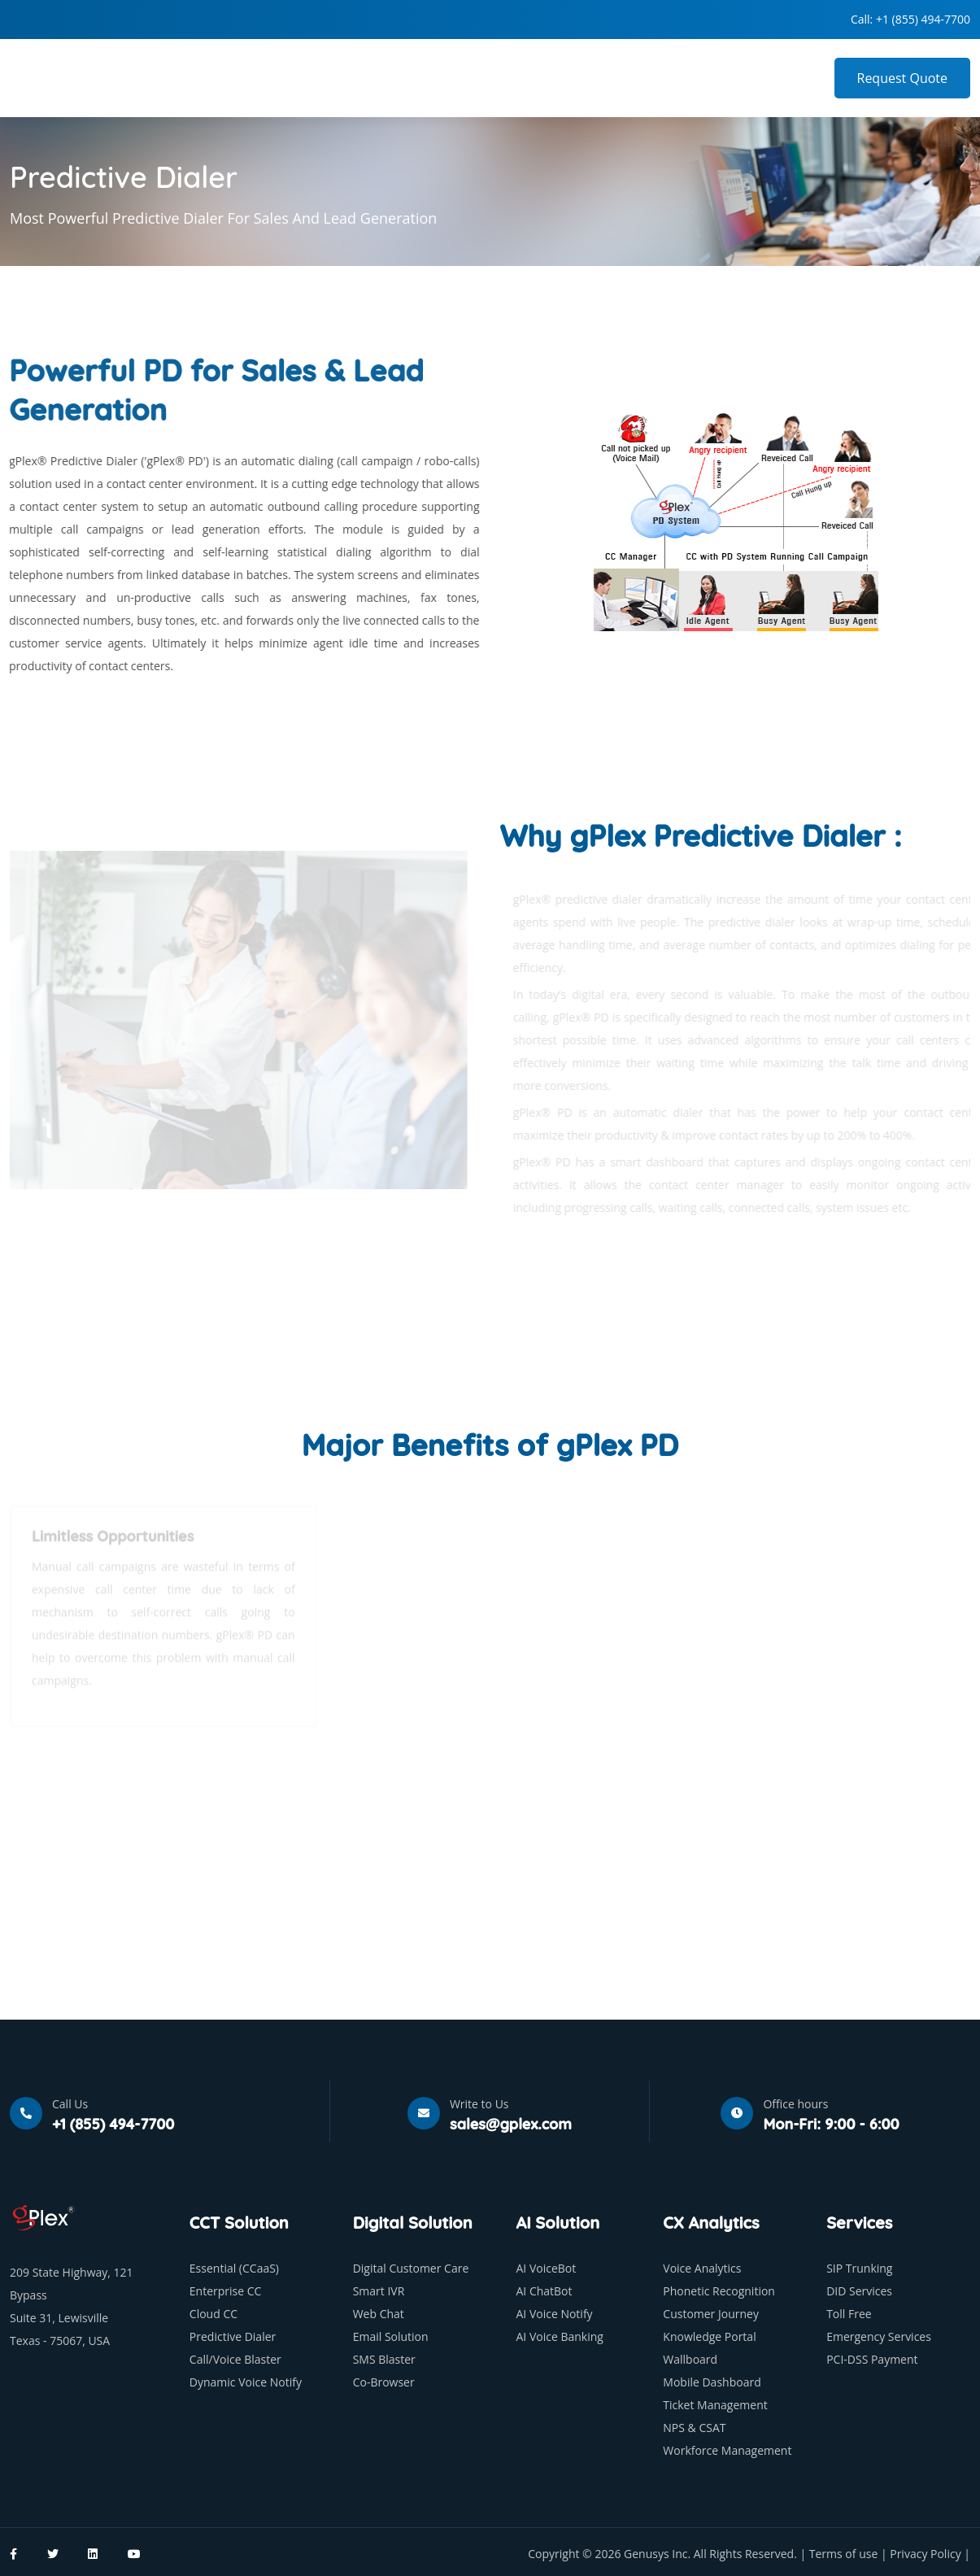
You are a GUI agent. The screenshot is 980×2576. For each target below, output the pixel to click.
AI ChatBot (544, 2291)
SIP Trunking (859, 2268)
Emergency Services (878, 2336)
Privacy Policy (927, 2553)
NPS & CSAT (694, 2427)
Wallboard (690, 2359)
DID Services (859, 2291)
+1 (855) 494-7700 (923, 19)
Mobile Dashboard (711, 2382)
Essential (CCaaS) (234, 2268)
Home (396, 78)
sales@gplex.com (511, 2124)
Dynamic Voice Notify (245, 2382)
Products (556, 78)
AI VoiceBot (546, 2268)
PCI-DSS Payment (871, 2359)
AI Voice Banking (559, 2336)
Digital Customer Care (411, 2268)
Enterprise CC (225, 2291)
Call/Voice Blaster (235, 2359)
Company (470, 78)
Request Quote (902, 78)
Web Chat (378, 2313)
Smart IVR (379, 2291)
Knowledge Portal (709, 2336)
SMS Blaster (384, 2359)
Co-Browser (384, 2382)
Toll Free (849, 2313)
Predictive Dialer (232, 2336)
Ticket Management (715, 2405)
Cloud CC (213, 2313)
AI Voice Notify (554, 2313)
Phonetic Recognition (719, 2291)
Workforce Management (727, 2450)
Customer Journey (711, 2313)
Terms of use (845, 2553)
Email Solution (391, 2336)
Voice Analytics (702, 2268)
